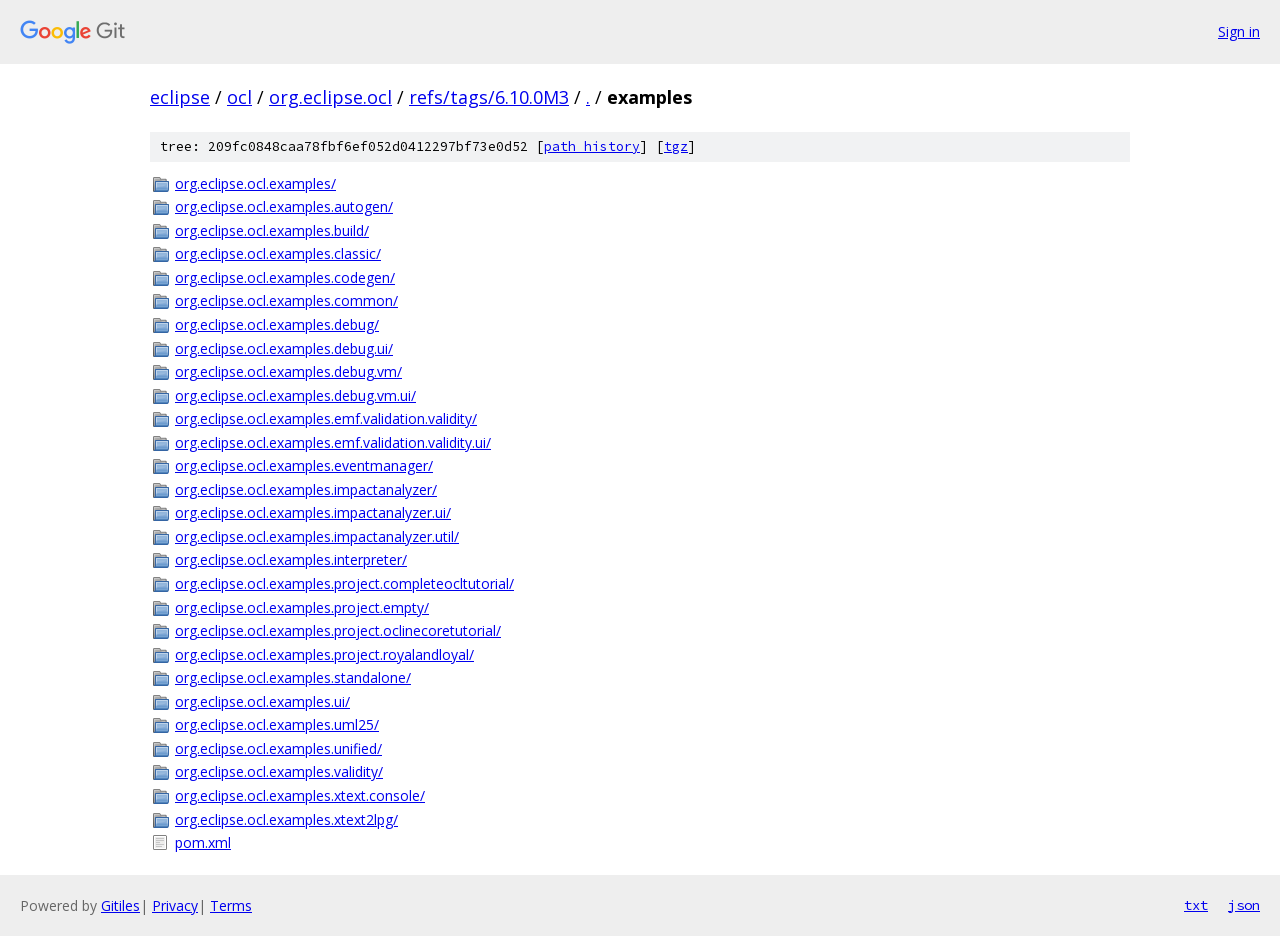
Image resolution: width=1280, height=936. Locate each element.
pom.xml (203, 842)
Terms (231, 905)
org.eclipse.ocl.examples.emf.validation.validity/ (326, 418)
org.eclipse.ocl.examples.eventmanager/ (304, 465)
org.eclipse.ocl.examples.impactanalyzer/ (306, 489)
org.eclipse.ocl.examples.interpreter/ (291, 559)
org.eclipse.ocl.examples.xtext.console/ (300, 795)
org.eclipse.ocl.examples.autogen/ (284, 206)
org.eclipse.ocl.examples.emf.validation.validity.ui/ (333, 442)
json (1244, 905)
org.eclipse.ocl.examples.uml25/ (277, 724)
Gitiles (120, 905)
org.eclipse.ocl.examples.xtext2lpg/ (286, 819)
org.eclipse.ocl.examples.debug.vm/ (288, 371)
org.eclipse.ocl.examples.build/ (272, 230)
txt (1196, 905)
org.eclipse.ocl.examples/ (255, 183)
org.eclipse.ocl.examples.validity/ (279, 771)
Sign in (1239, 31)
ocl (239, 97)
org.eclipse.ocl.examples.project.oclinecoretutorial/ (338, 630)
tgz (676, 146)
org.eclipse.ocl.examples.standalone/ (293, 677)
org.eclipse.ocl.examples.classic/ (278, 253)
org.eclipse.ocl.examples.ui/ (262, 701)
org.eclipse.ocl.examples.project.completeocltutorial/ (344, 583)
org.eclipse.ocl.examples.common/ (286, 300)
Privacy (175, 905)
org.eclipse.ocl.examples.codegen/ (285, 277)
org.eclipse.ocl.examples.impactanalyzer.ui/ (313, 512)
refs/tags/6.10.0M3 (489, 97)
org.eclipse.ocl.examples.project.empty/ (302, 607)
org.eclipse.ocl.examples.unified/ (278, 748)
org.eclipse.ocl (330, 97)
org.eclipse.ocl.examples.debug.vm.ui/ (295, 395)
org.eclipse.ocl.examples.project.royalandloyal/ (324, 654)
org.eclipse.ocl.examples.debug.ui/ (284, 348)
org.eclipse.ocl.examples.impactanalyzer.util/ (317, 536)
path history (592, 146)
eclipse (180, 97)
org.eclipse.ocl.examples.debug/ (277, 324)
